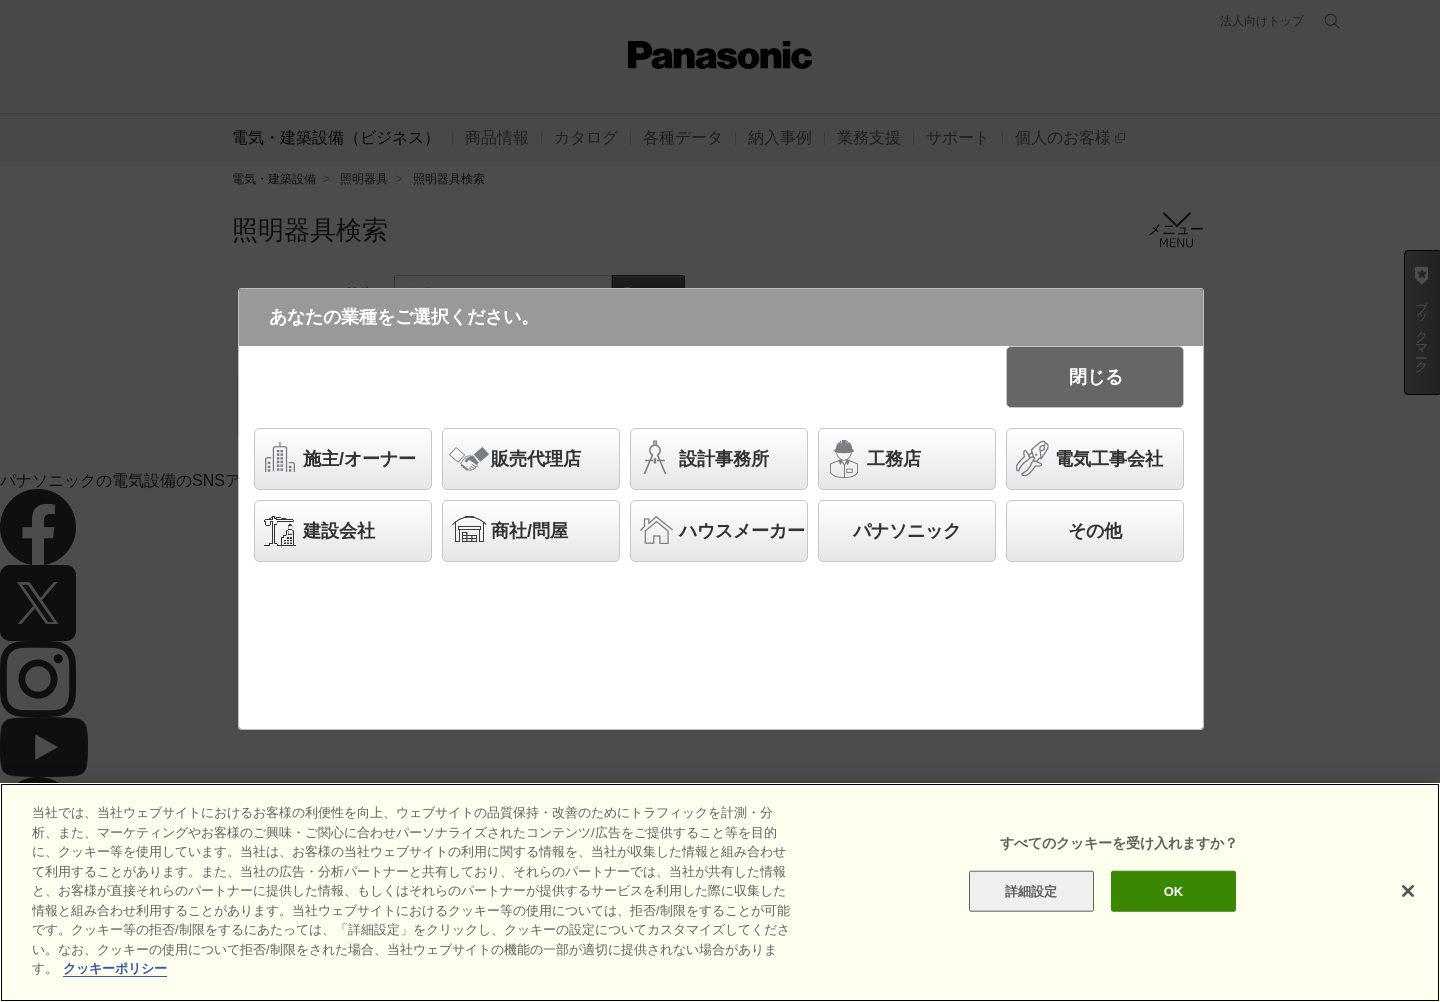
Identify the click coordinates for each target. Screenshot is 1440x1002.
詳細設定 (1031, 891)
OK (1174, 891)
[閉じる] (1408, 891)
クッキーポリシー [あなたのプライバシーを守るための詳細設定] (115, 969)
